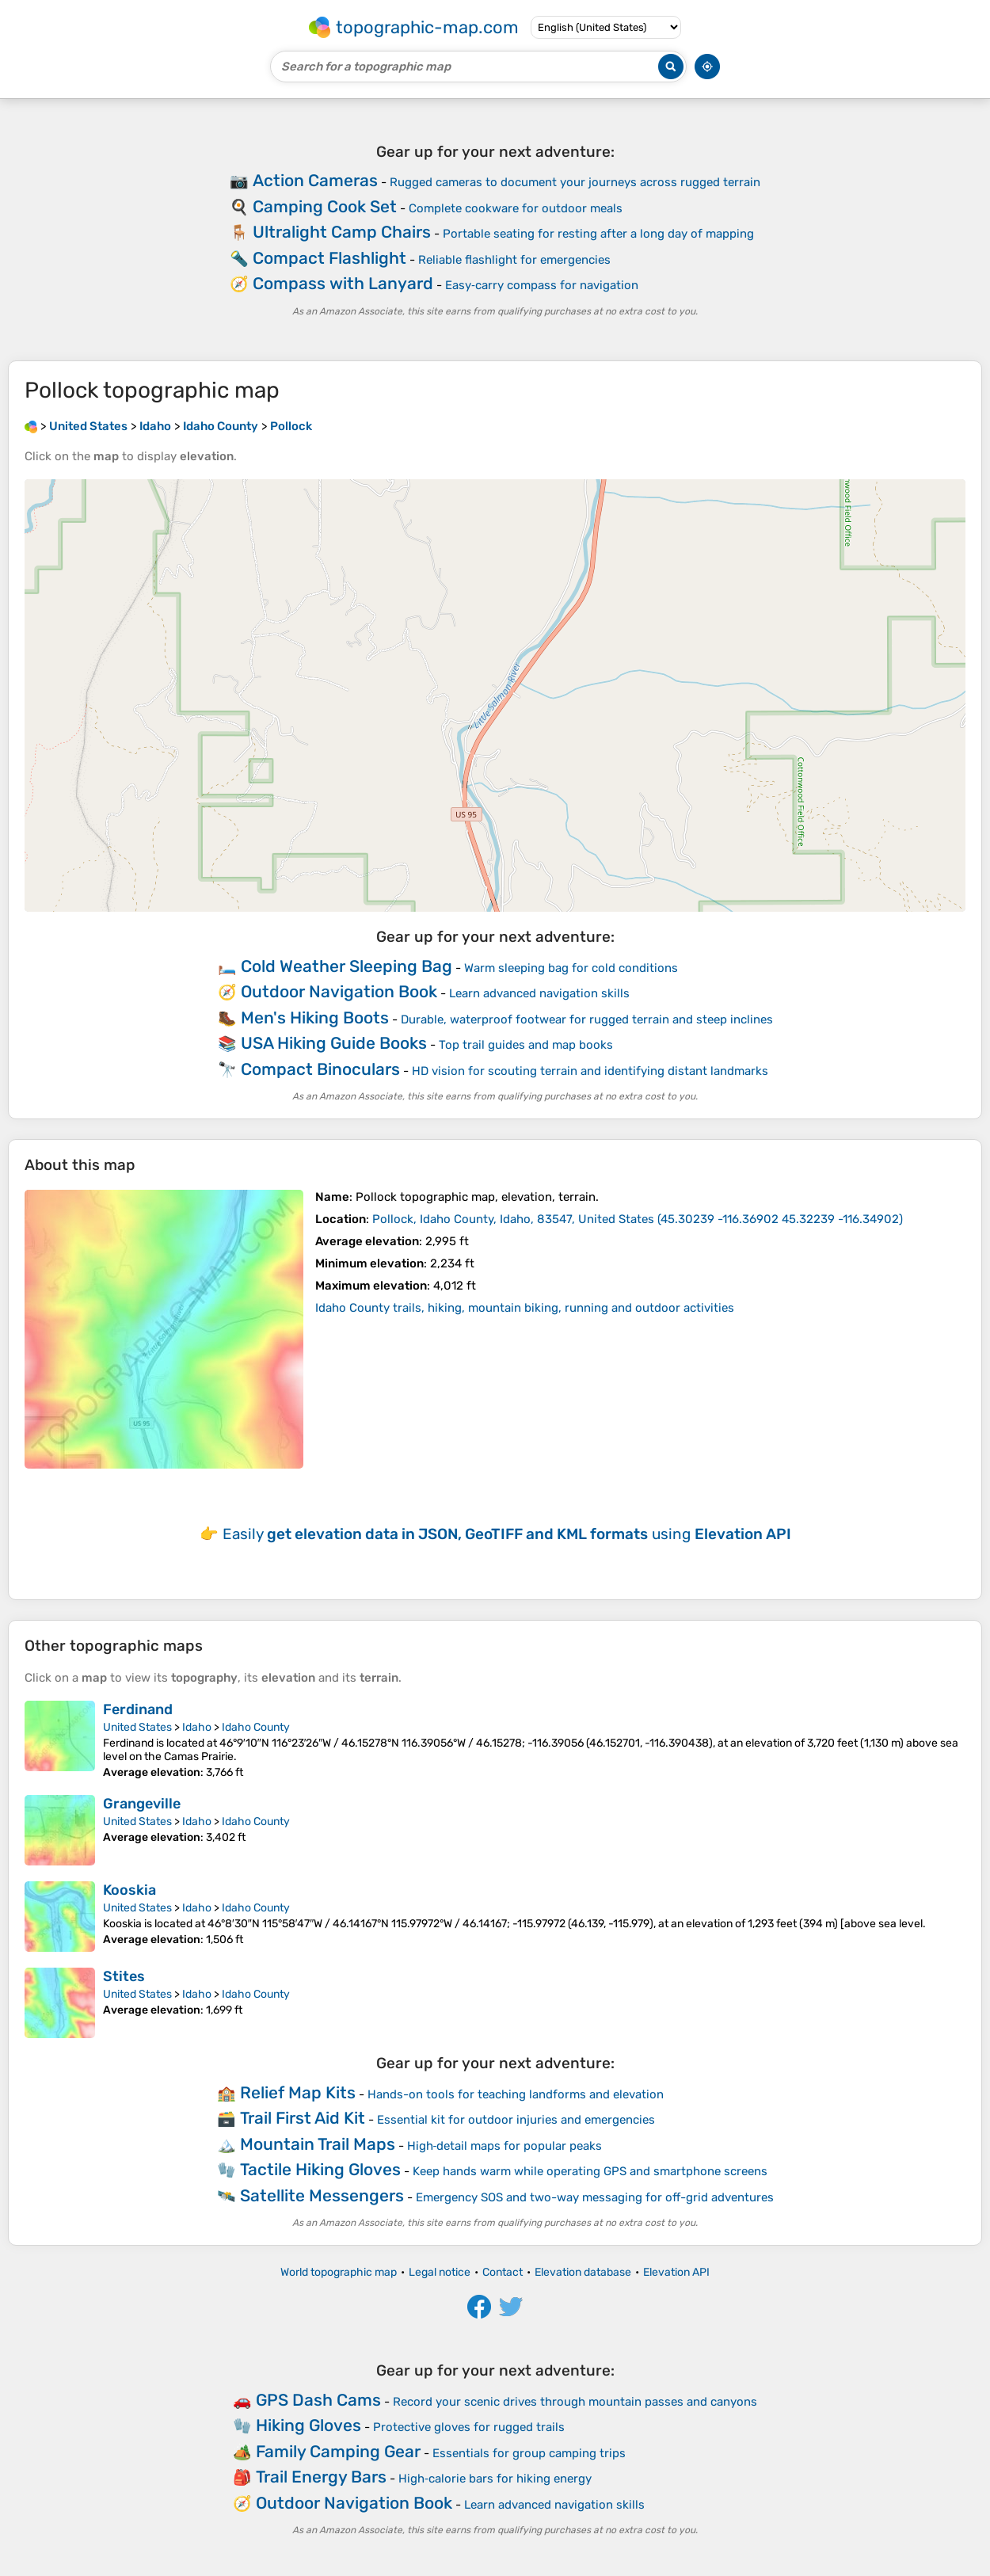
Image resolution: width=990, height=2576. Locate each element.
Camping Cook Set (325, 206)
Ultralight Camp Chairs (342, 232)
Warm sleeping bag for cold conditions (571, 968)
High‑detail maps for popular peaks (505, 2146)
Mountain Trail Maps (317, 2144)
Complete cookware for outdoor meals (516, 208)
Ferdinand (138, 1709)
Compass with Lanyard (343, 283)
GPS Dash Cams (318, 2400)
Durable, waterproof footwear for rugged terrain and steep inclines (587, 1019)
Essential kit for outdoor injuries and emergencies (516, 2120)
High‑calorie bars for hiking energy (495, 2478)
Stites (124, 1976)
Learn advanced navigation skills (539, 993)
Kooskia (129, 1890)
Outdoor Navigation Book (339, 991)
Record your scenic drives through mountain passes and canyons (575, 2402)
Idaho (196, 1727)
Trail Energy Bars (321, 2476)
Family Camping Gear (338, 2451)
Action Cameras (315, 180)
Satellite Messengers (322, 2195)
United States (137, 1727)
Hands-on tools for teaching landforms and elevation (515, 2094)
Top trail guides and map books (526, 1045)
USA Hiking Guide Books (334, 1043)
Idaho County (256, 1727)
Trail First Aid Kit (302, 2118)
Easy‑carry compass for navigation (541, 285)
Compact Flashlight (329, 258)
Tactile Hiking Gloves (320, 2169)
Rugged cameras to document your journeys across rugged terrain (575, 182)
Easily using (507, 1534)
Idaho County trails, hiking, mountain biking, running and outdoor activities (524, 1308)
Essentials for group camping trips (529, 2453)
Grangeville (142, 1803)
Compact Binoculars (320, 1069)
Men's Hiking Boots (315, 1017)
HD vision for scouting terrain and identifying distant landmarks (590, 1071)
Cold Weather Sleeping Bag (346, 966)
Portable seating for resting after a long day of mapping (598, 234)
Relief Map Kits (298, 2092)
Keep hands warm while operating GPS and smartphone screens (590, 2171)
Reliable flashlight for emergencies (514, 260)
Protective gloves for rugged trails (469, 2427)
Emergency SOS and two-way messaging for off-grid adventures (595, 2197)
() (637, 1219)
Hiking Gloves (308, 2425)
